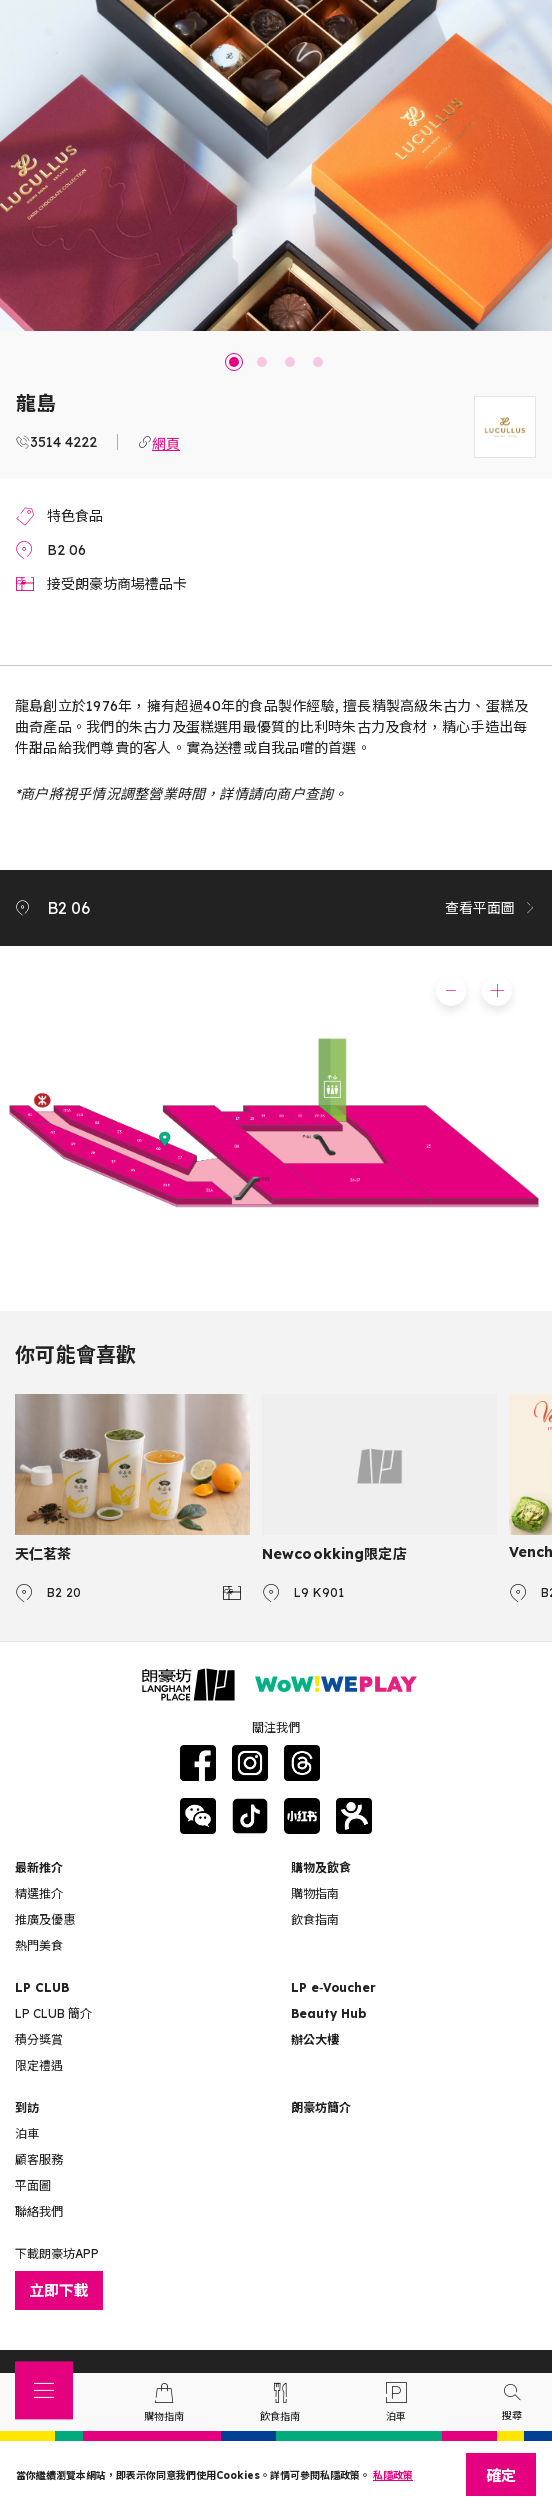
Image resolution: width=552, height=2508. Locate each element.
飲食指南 (315, 1919)
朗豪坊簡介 (321, 2107)
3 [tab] (290, 362)
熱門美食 (39, 1945)
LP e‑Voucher (333, 1987)
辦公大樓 (315, 2039)
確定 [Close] (501, 2475)
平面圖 (33, 2185)
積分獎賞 (39, 2039)
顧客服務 (39, 2159)
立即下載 (59, 2290)
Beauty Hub (328, 2013)
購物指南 (315, 1893)
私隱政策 (393, 2475)
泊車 (27, 2133)
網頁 (166, 442)
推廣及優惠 (45, 1919)
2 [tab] (262, 362)
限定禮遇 (39, 2065)
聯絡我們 (39, 2211)
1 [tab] (234, 362)
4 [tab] (318, 362)
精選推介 (39, 1893)
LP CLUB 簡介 (53, 2013)
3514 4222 (63, 442)
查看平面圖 (491, 908)
